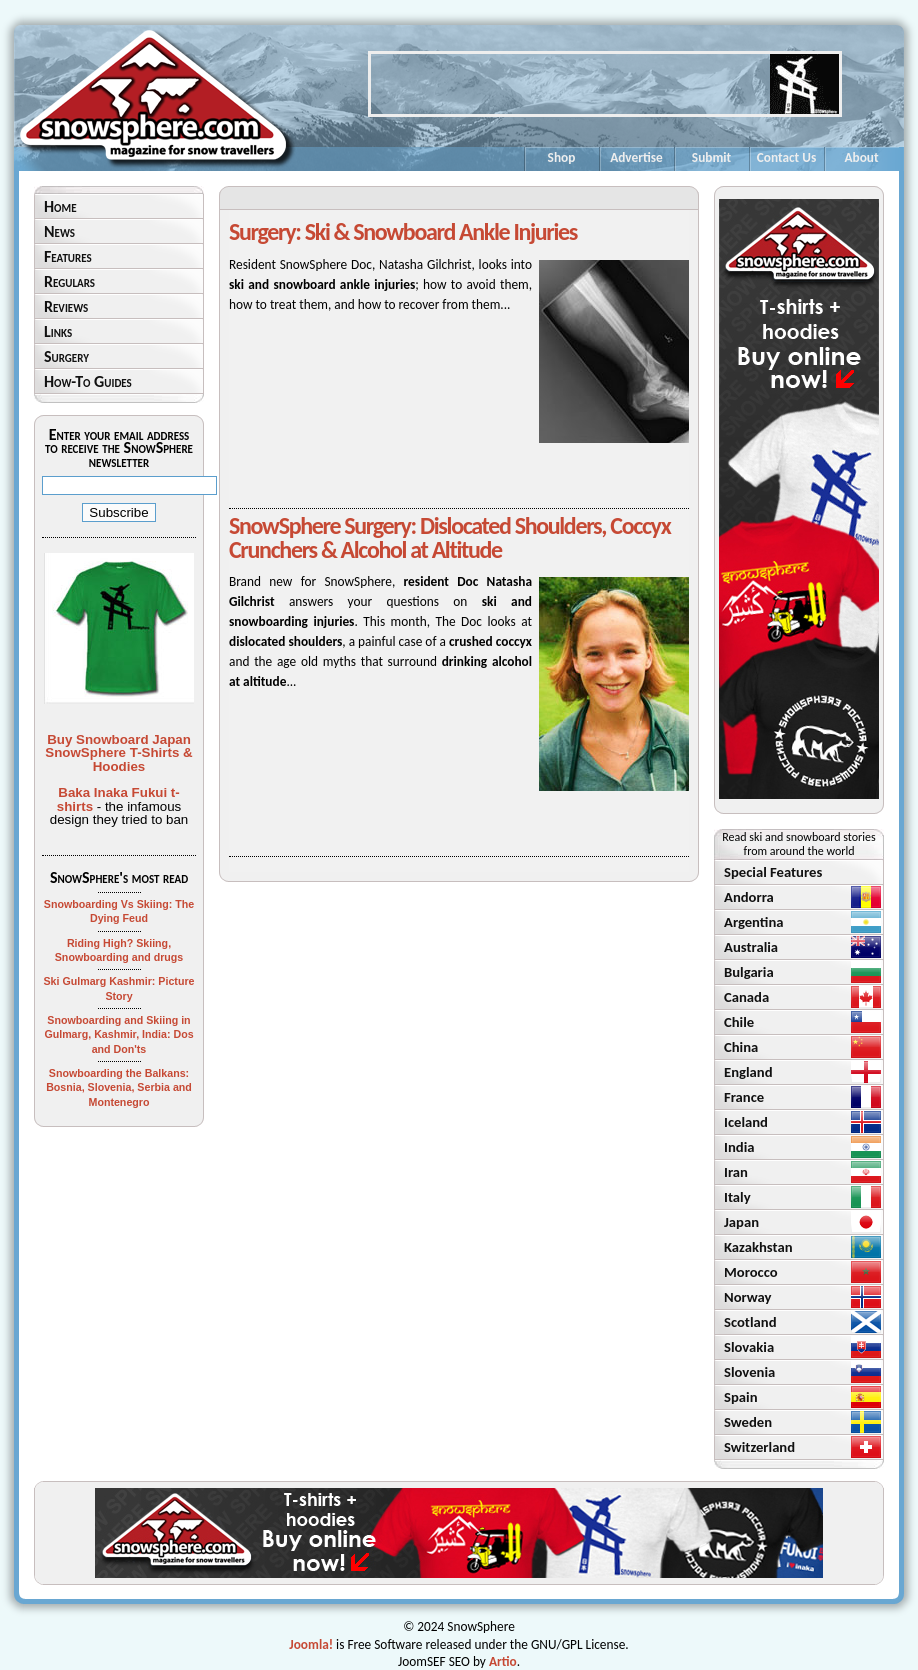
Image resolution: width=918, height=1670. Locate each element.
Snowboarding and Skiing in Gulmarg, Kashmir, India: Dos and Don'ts (118, 1034)
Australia (751, 947)
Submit (711, 157)
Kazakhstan (758, 1247)
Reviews (66, 306)
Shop (562, 157)
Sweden (748, 1422)
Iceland (746, 1122)
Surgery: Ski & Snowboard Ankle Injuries (403, 231)
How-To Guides (88, 381)
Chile (739, 1022)
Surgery (66, 356)
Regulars (69, 281)
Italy (737, 1197)
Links (58, 331)
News (59, 231)
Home (60, 206)
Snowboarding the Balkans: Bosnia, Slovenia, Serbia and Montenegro (119, 1087)
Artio (503, 1661)
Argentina (754, 922)
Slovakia (749, 1347)
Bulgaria (749, 972)
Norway (748, 1297)
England (748, 1072)
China (741, 1047)
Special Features (773, 872)
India (739, 1147)
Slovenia (749, 1372)
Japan (741, 1222)
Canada (746, 997)
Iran (736, 1172)
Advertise (636, 157)
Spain (741, 1397)
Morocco (751, 1272)
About (861, 157)
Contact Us (787, 157)
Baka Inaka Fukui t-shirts (118, 799)
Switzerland (759, 1447)
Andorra (749, 897)
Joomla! (311, 1644)
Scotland (750, 1322)
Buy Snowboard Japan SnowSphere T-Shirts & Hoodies (118, 753)
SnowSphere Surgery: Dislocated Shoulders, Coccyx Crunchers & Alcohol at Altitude (449, 537)
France (744, 1097)
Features (68, 256)
